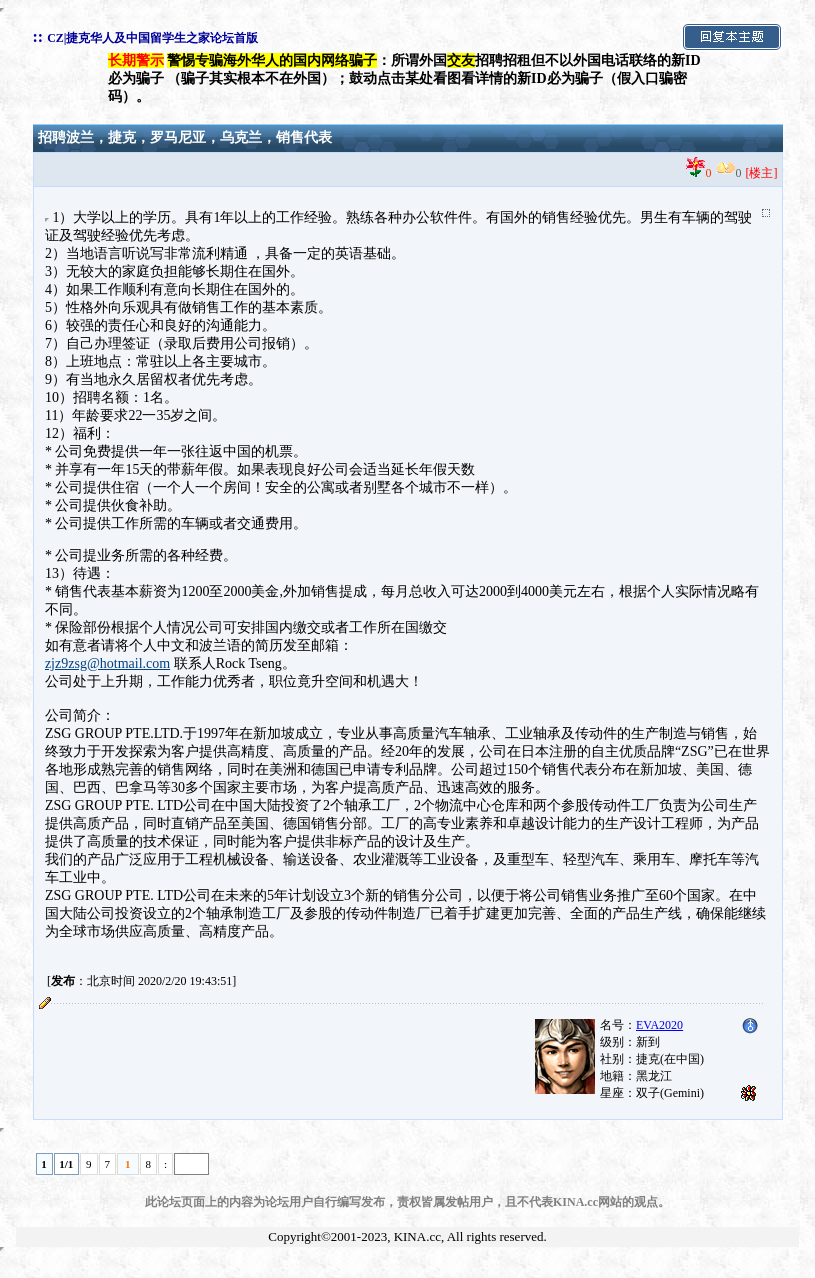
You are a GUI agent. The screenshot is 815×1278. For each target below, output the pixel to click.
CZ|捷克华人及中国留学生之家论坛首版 (152, 38)
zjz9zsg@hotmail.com (107, 663)
